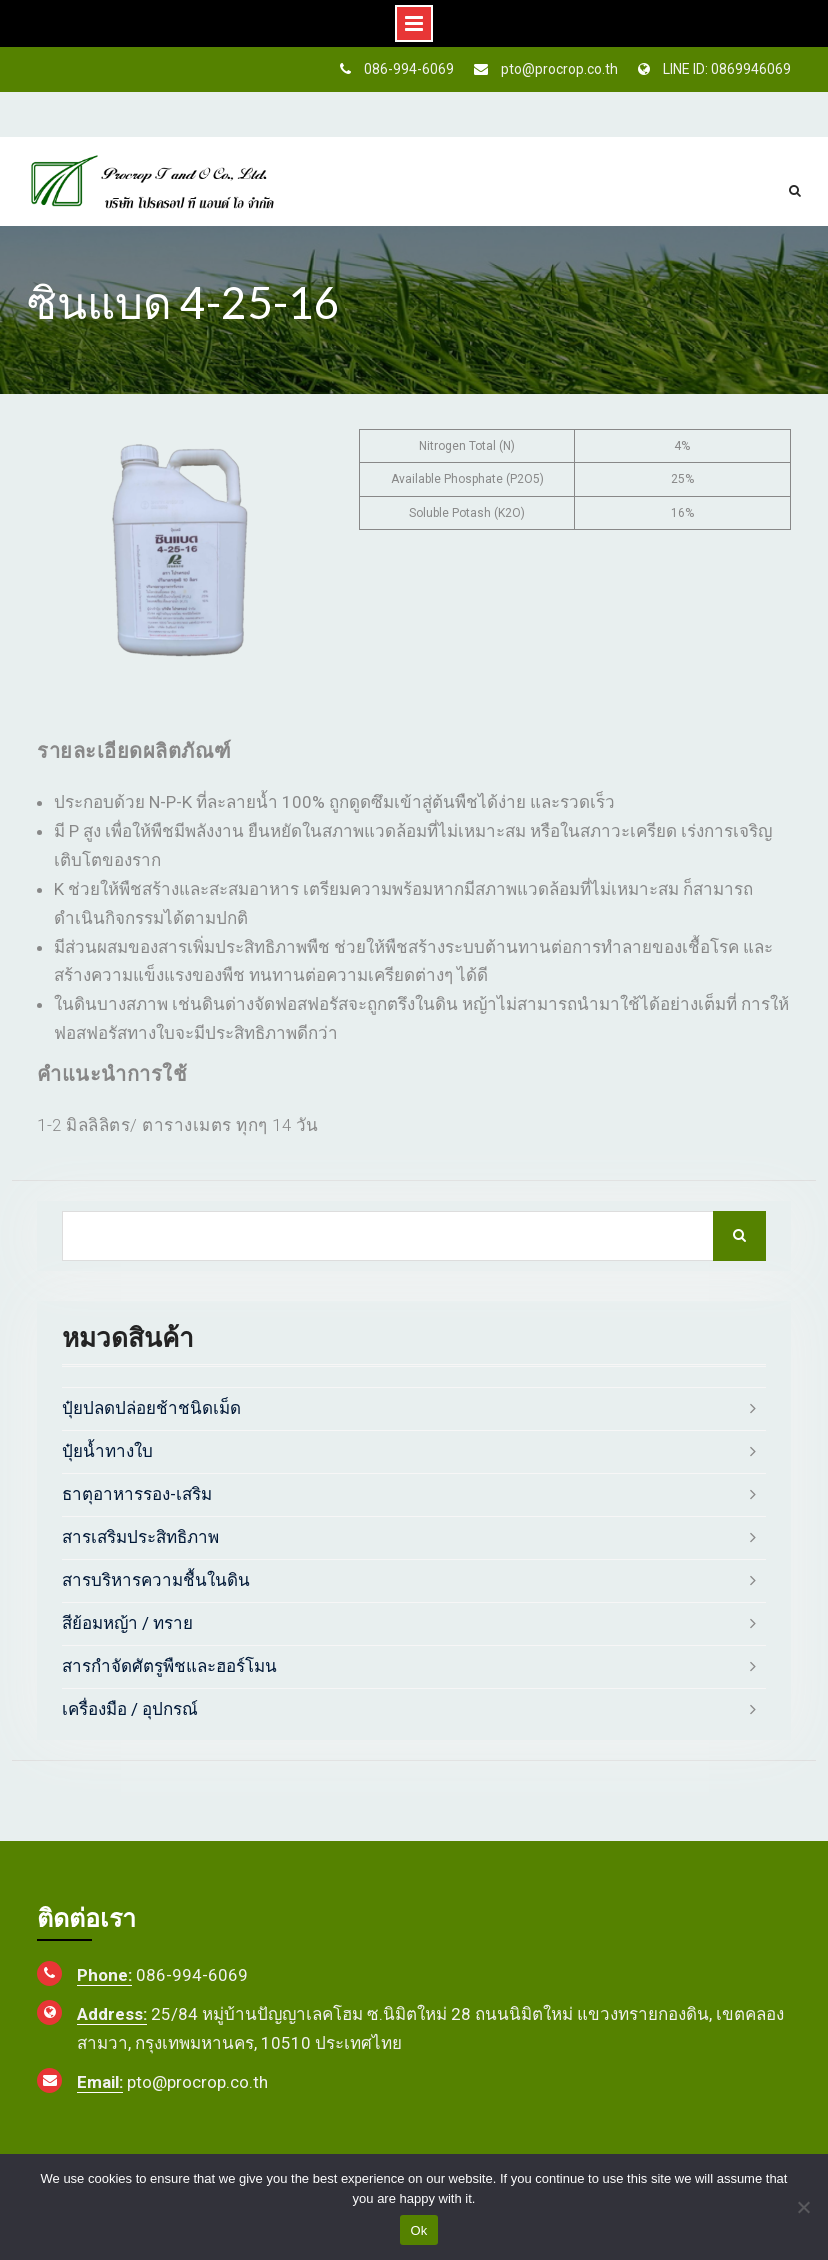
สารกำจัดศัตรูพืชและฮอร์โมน (169, 1666)
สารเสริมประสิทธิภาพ (140, 1537)
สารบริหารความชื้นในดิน (156, 1580)
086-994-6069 (409, 69)
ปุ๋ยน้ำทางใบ (107, 1451)
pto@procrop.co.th (559, 69)
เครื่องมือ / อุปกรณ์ (130, 1709)
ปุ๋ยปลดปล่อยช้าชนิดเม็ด (151, 1408)
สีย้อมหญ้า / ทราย (127, 1623)
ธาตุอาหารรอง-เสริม (137, 1494)
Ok (418, 2230)
